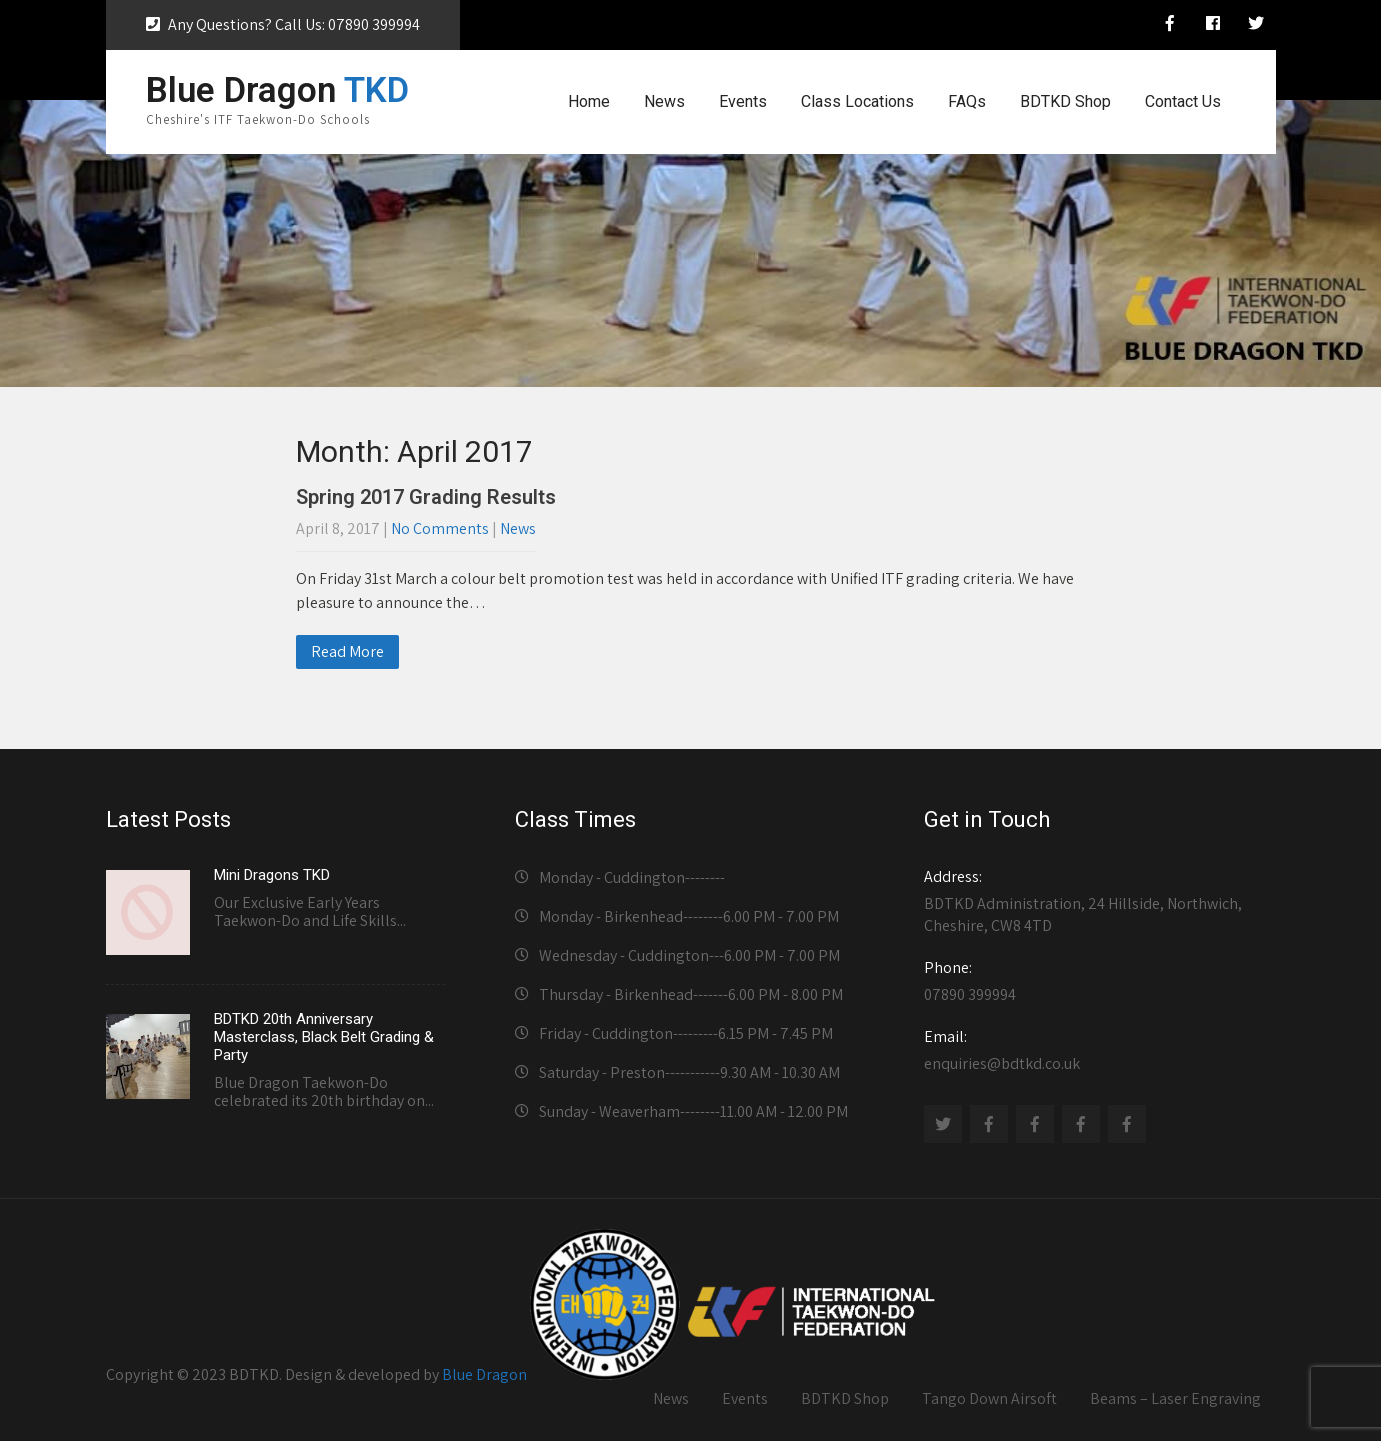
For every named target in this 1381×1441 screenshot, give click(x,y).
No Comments (440, 528)
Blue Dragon (484, 1374)
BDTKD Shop (1065, 101)
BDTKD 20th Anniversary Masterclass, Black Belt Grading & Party (324, 1037)
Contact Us (1183, 101)
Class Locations (857, 101)
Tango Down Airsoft (989, 1398)
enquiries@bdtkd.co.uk (1093, 1050)
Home (589, 101)
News (664, 101)
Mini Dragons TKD (272, 875)
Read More (347, 651)
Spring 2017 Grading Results (426, 497)
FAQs (967, 101)
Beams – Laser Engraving (1175, 1398)
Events (743, 101)
